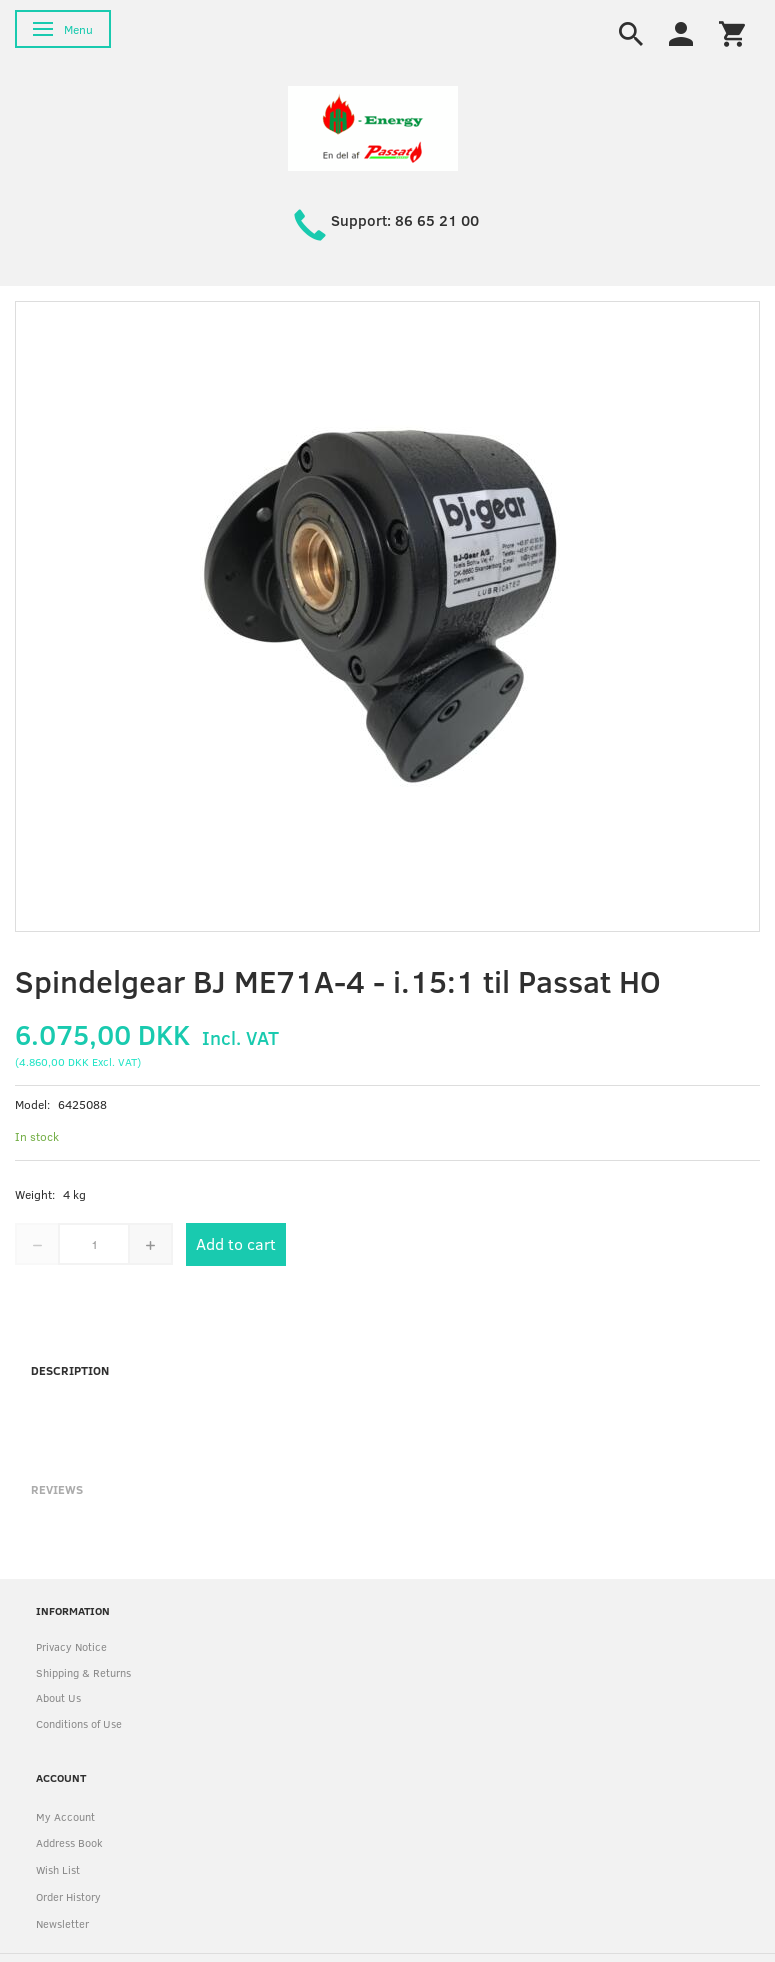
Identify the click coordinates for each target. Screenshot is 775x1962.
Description (70, 1370)
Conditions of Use (79, 1723)
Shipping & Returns (83, 1672)
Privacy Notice (71, 1646)
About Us (58, 1697)
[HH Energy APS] (373, 126)
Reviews (57, 1489)
